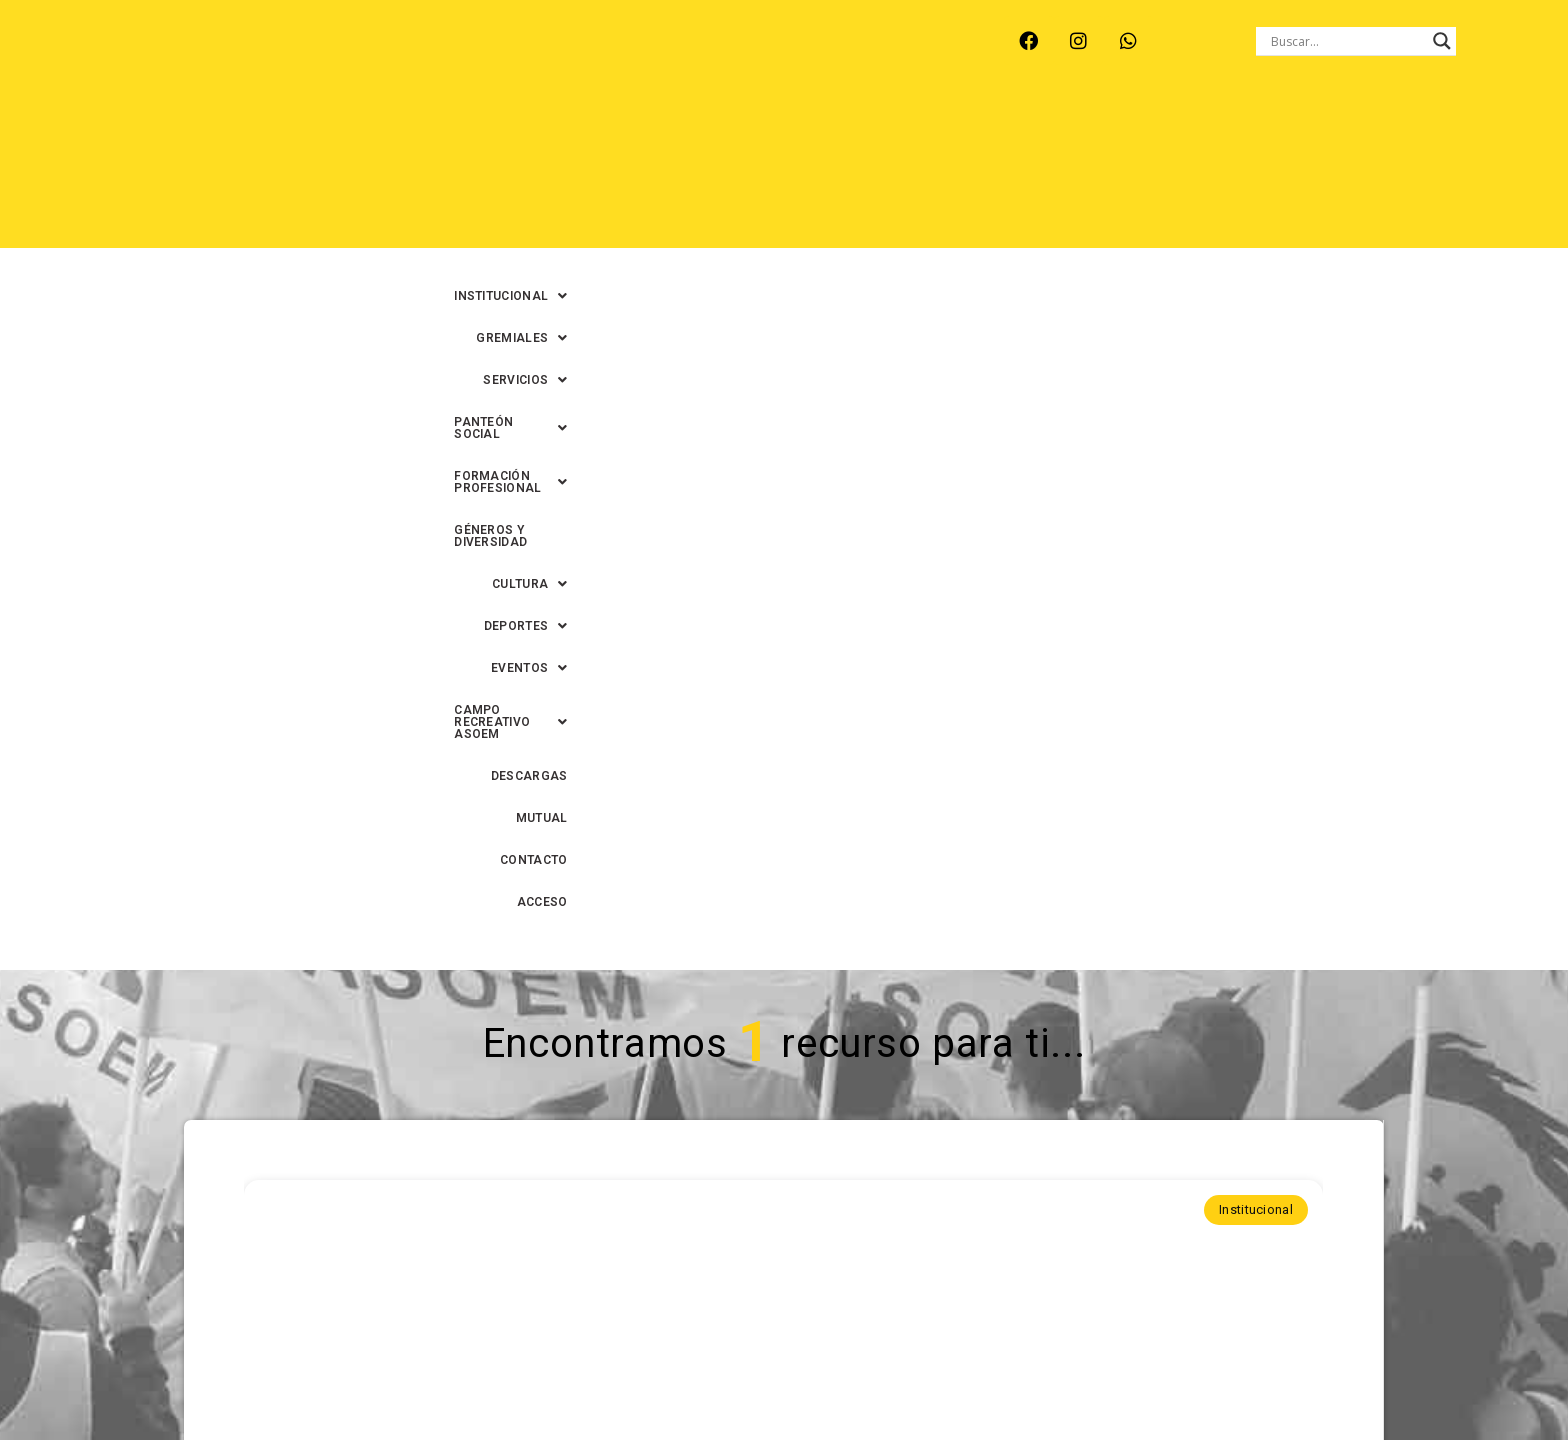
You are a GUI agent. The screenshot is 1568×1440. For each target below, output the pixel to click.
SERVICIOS (797, 129)
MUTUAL (1289, 171)
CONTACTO (1378, 171)
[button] (547, 129)
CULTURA (1455, 129)
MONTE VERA (325, 58)
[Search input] (1347, 41)
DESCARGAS (1195, 171)
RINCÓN (513, 58)
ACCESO (1468, 171)
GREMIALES (679, 129)
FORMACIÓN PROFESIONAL (1119, 129)
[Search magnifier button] (1442, 41)
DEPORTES (755, 171)
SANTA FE (602, 58)
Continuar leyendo (783, 1097)
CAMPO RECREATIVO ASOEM (1030, 171)
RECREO (428, 58)
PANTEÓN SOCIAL (933, 129)
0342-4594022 (1065, 1378)
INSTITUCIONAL (547, 129)
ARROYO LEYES (198, 58)
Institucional (1256, 499)
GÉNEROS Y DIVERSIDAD (1315, 129)
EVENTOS (864, 171)
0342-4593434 (1175, 1378)
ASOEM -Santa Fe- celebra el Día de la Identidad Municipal (783, 905)
